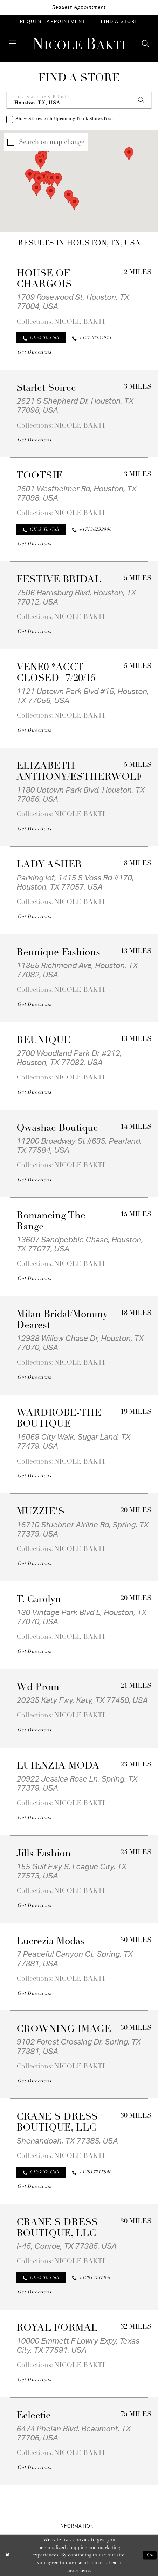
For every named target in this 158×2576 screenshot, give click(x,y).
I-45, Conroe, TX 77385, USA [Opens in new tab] (66, 2246)
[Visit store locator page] (119, 22)
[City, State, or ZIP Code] (79, 100)
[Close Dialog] (7, 2555)
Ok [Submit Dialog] (149, 2555)
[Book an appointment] (52, 22)
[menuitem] (52, 22)
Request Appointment (79, 7)
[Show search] (145, 43)
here (85, 2570)
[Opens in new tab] (34, 352)
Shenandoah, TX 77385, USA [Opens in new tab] (67, 2141)
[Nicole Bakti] (79, 43)
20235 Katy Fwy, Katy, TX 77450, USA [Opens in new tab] (82, 1700)
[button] (12, 43)
